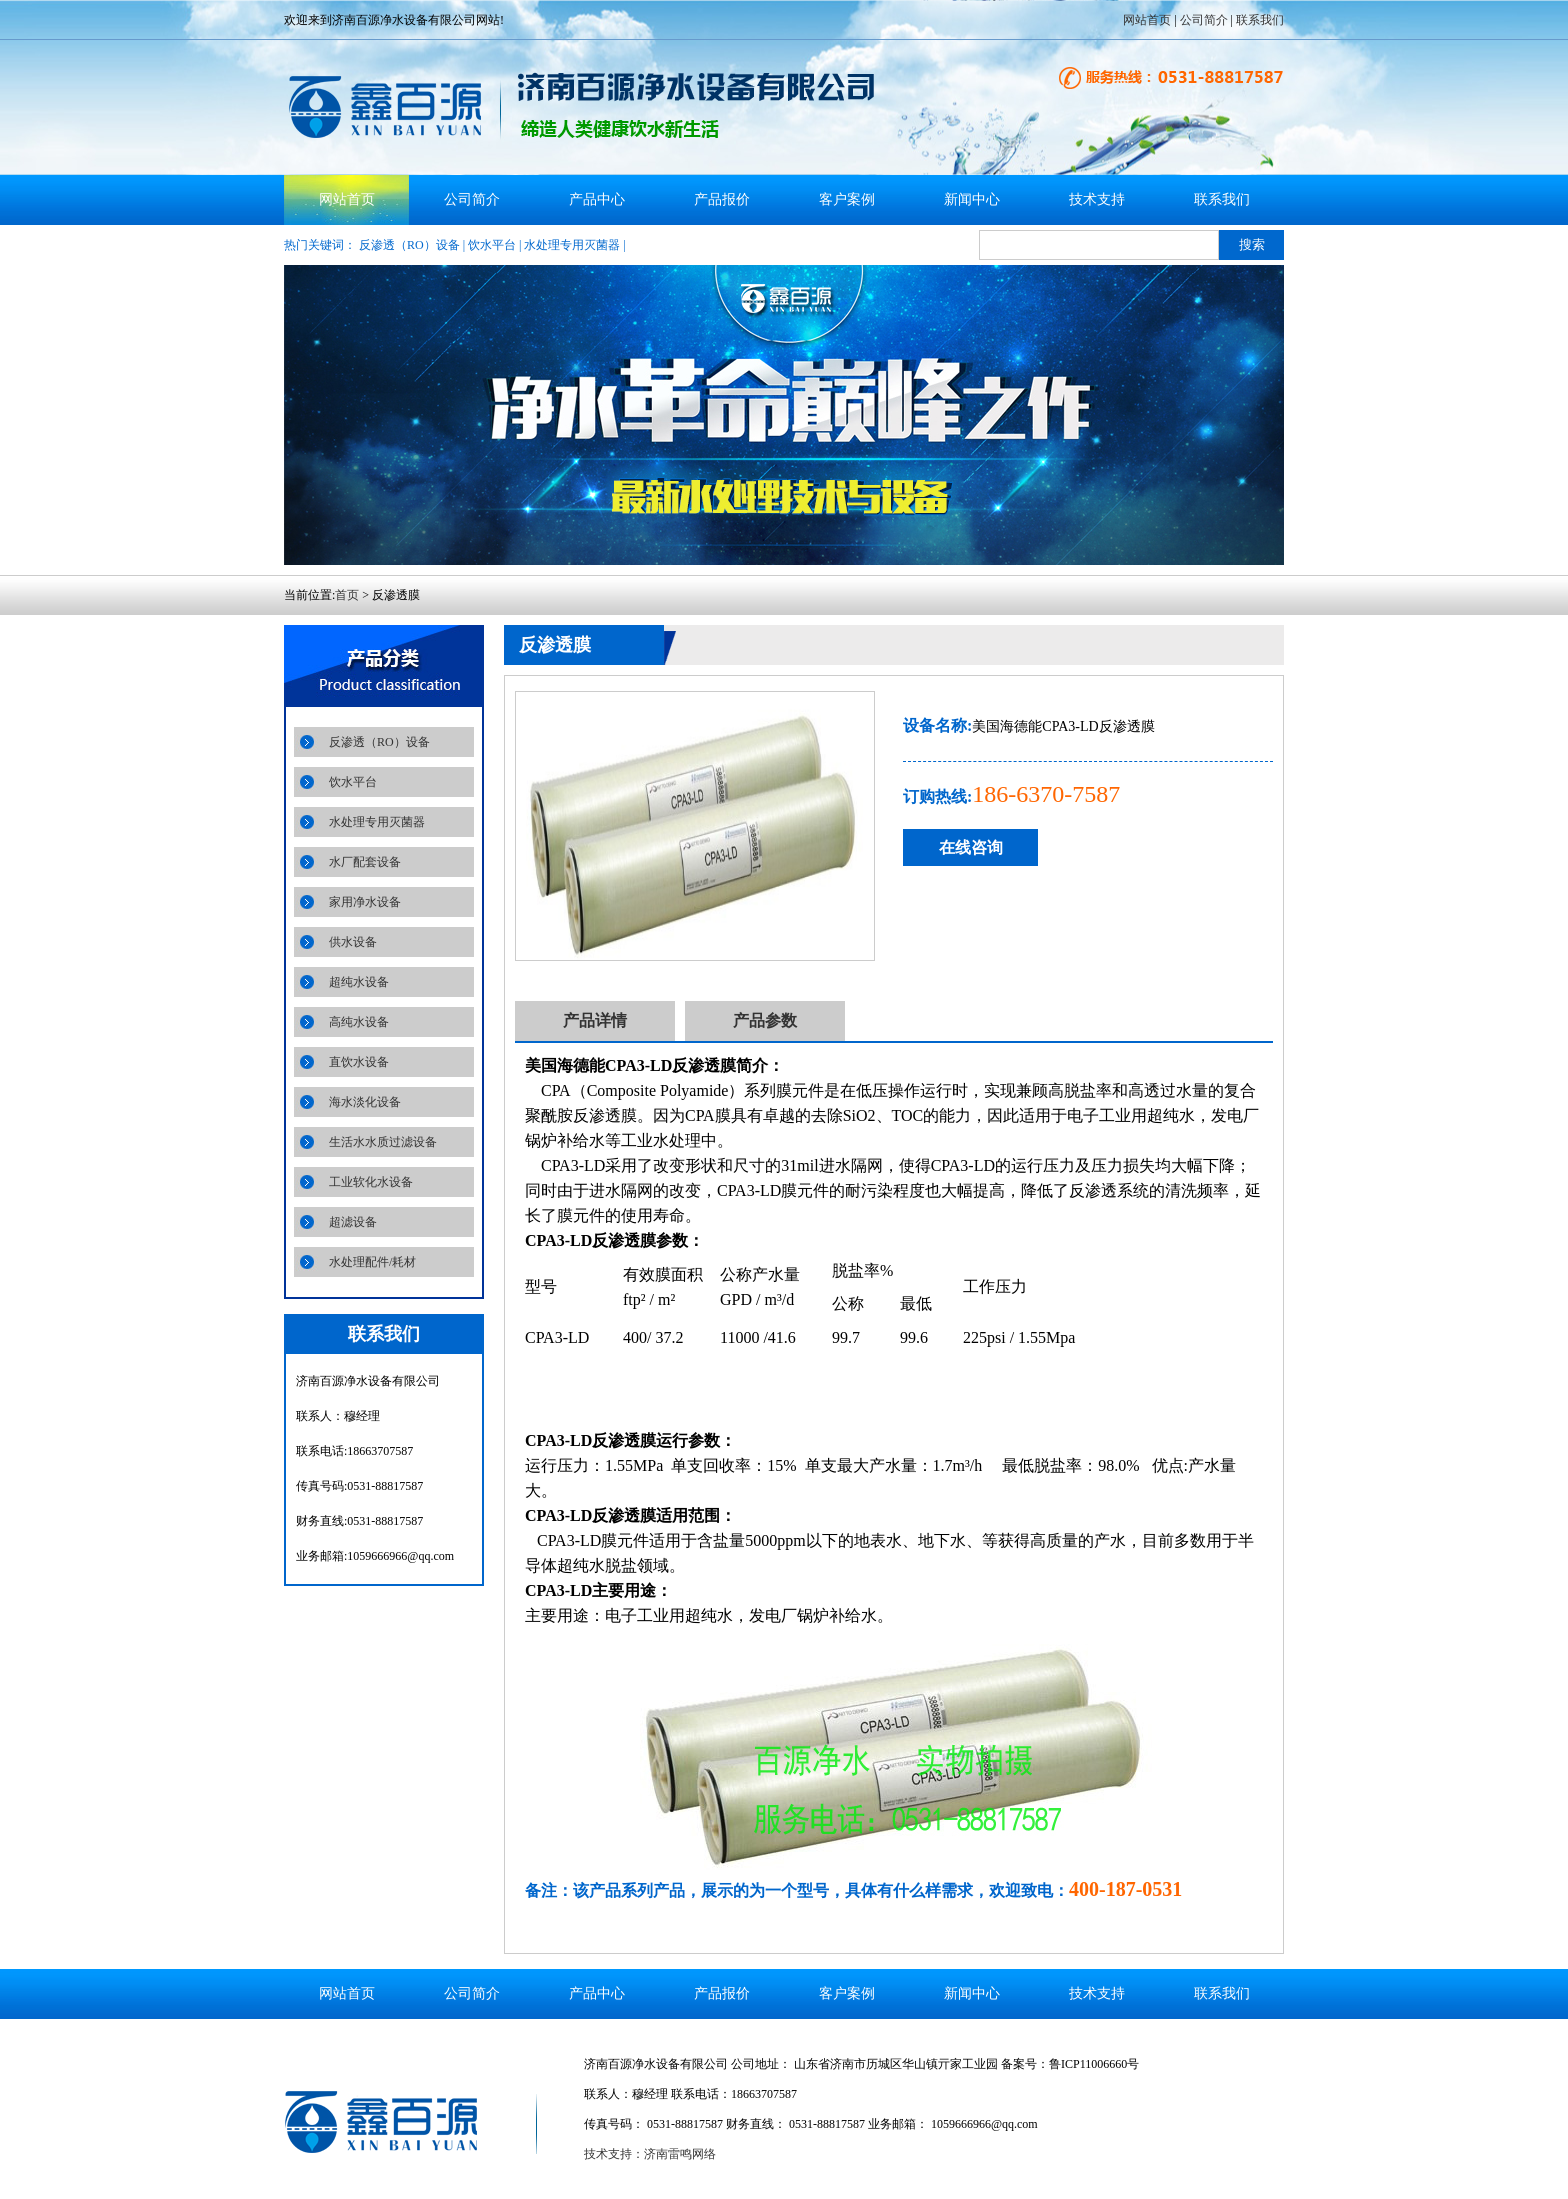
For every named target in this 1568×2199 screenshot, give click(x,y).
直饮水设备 (359, 1062)
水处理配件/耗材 (372, 1262)
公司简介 (1204, 20)
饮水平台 (492, 245)
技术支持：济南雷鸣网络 (650, 2154)
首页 (347, 595)
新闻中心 (972, 199)
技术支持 (1097, 199)
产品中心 (597, 199)
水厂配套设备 (365, 862)
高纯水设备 (359, 1022)
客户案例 (847, 199)
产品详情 (595, 1020)
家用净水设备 (365, 902)
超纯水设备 (359, 982)
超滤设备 (353, 1222)
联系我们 (1260, 20)
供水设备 (353, 942)
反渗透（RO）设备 (409, 245)
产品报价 (722, 199)
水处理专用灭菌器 (572, 245)
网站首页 (1147, 20)
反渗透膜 (555, 645)
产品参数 (765, 1020)
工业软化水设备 (371, 1182)
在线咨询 (971, 847)
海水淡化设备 (365, 1102)
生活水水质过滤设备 (383, 1142)
